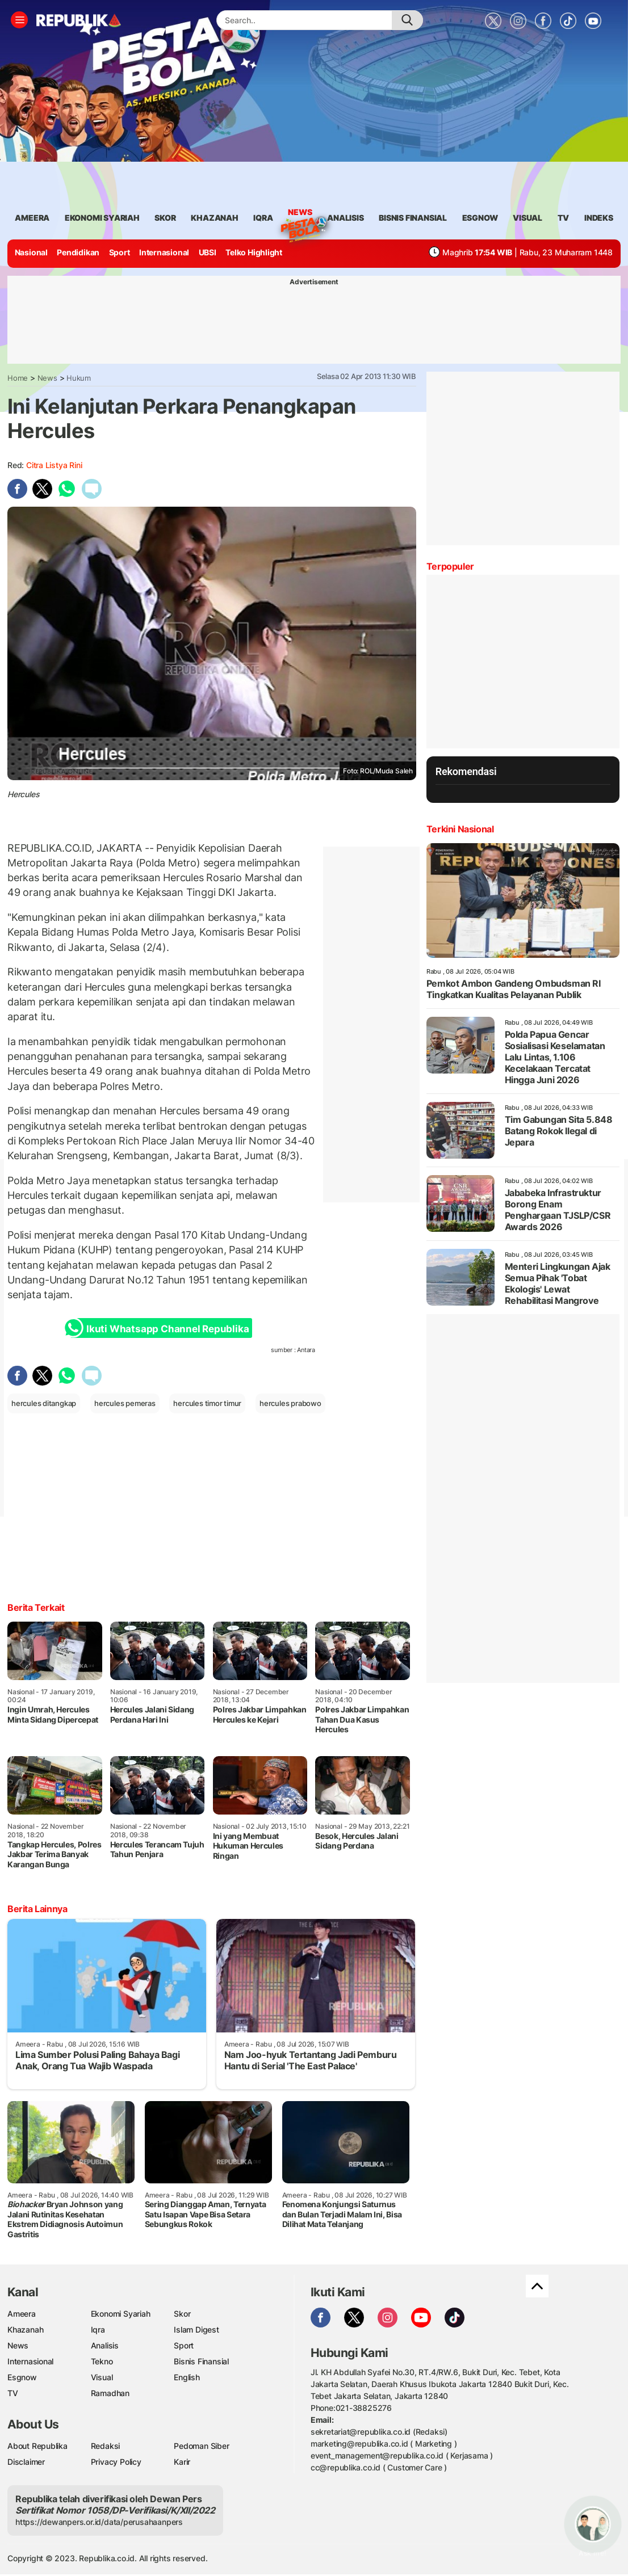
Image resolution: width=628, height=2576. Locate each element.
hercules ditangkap (43, 1403)
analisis (345, 217)
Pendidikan (78, 252)
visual (527, 217)
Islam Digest (196, 2329)
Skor (182, 2313)
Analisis (105, 2345)
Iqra (98, 2329)
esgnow (480, 217)
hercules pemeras (125, 1403)
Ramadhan (110, 2393)
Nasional (31, 252)
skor (164, 217)
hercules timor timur (207, 1403)
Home (17, 377)
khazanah (214, 217)
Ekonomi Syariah (102, 217)
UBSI (207, 252)
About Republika (37, 2446)
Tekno (102, 2361)
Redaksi (105, 2446)
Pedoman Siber (201, 2446)
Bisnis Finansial (413, 217)
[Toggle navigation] (19, 20)
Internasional (164, 252)
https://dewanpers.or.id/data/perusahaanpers (99, 2522)
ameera (32, 217)
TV (564, 217)
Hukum (78, 377)
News (300, 214)
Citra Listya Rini (54, 465)
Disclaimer (26, 2461)
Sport (119, 252)
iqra (263, 217)
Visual (102, 2377)
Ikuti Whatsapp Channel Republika (159, 1328)
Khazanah (25, 2329)
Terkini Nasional (460, 829)
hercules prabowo (290, 1403)
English (187, 2377)
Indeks (598, 217)
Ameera (21, 2313)
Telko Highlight (253, 252)
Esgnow (22, 2377)
